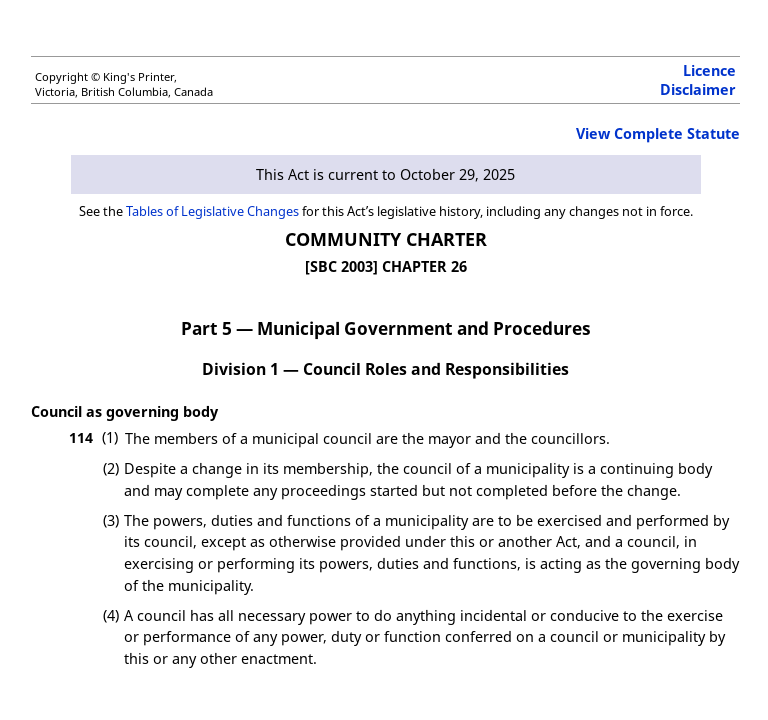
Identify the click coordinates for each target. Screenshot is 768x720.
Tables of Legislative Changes (212, 211)
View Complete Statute (658, 133)
